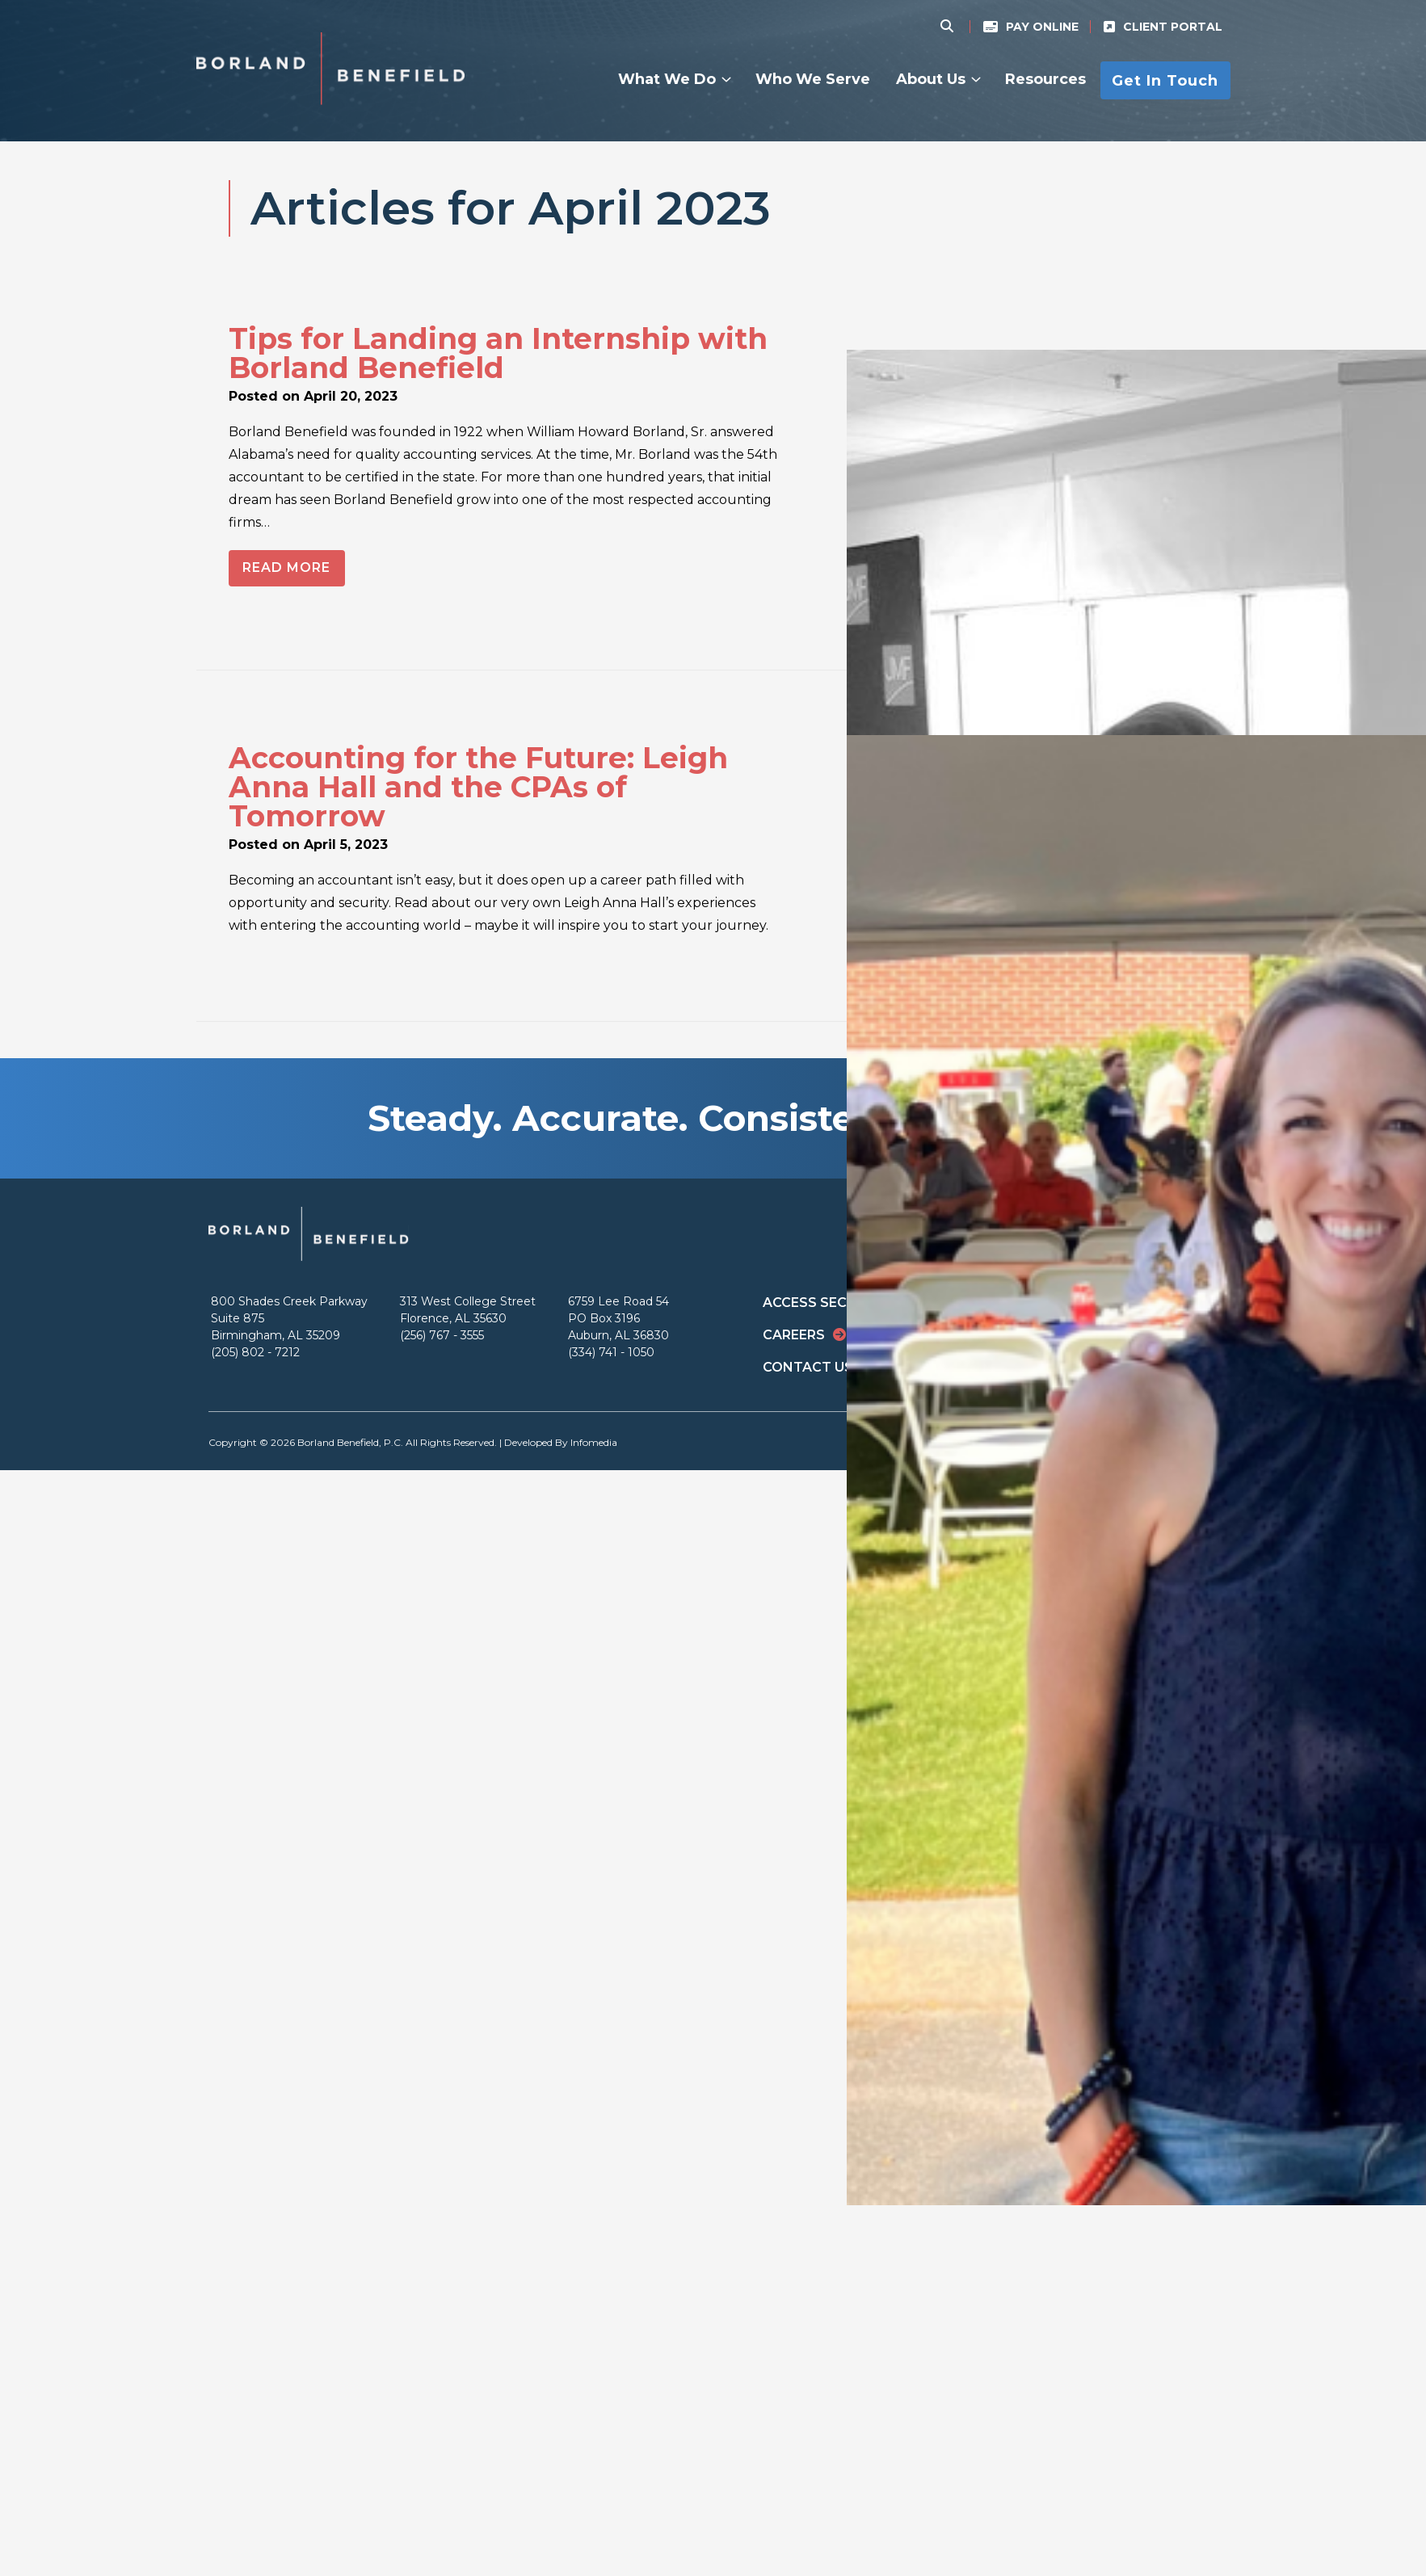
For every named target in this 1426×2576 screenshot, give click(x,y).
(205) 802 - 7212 (255, 1352)
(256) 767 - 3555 (442, 1335)
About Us (930, 79)
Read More (286, 567)
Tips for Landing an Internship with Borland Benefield (498, 353)
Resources (1045, 79)
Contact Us (808, 1367)
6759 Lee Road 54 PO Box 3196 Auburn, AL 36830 (618, 1318)
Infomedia (593, 1442)
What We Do (667, 79)
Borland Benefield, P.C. (350, 1442)
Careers (794, 1335)
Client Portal (1172, 26)
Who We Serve (812, 79)
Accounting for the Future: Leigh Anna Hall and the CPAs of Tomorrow (478, 787)
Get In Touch (1165, 80)
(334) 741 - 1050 (611, 1352)
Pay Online (1042, 26)
